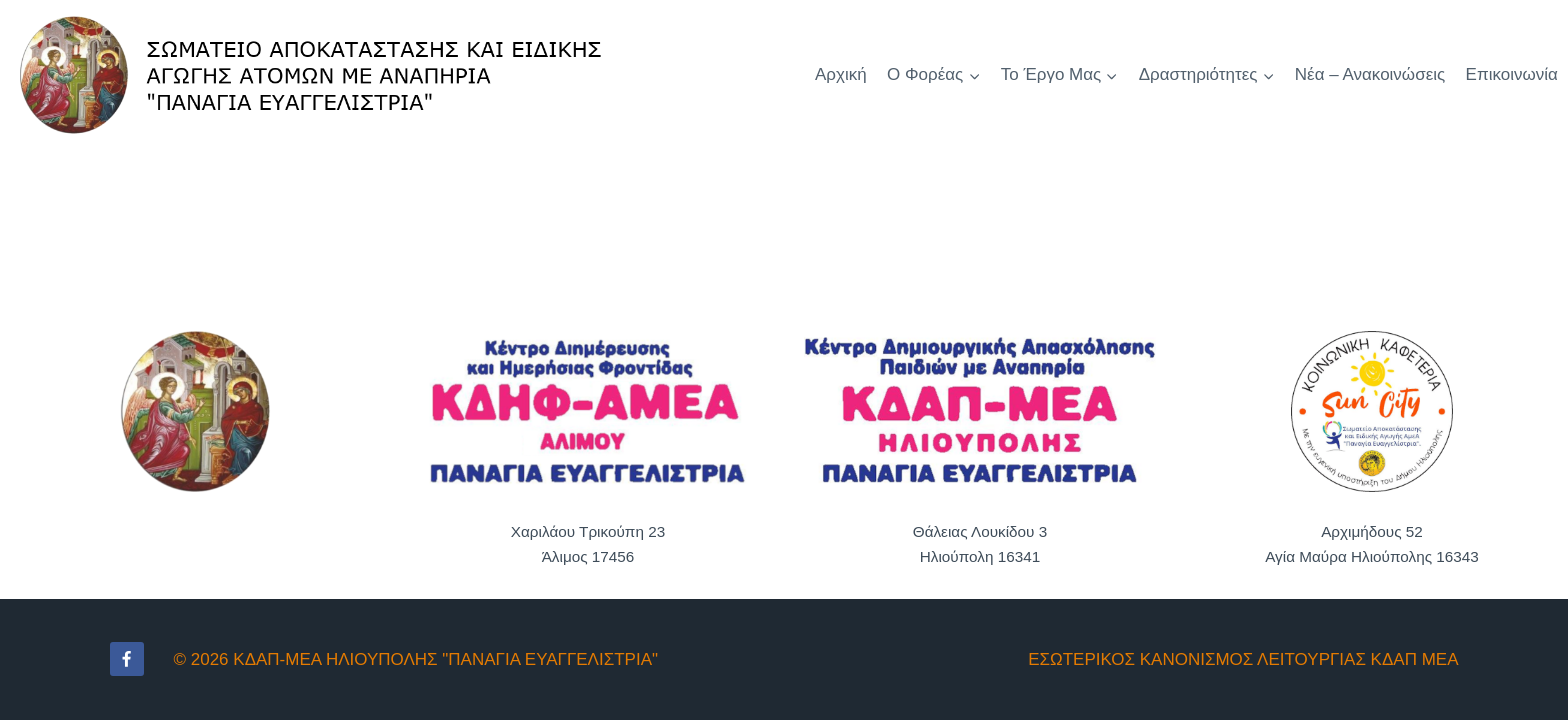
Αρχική (841, 74)
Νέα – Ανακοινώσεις (1370, 74)
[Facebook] (127, 659)
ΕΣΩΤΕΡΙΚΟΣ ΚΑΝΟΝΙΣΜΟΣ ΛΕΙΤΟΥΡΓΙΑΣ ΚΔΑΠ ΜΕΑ (1243, 659)
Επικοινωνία (1512, 74)
